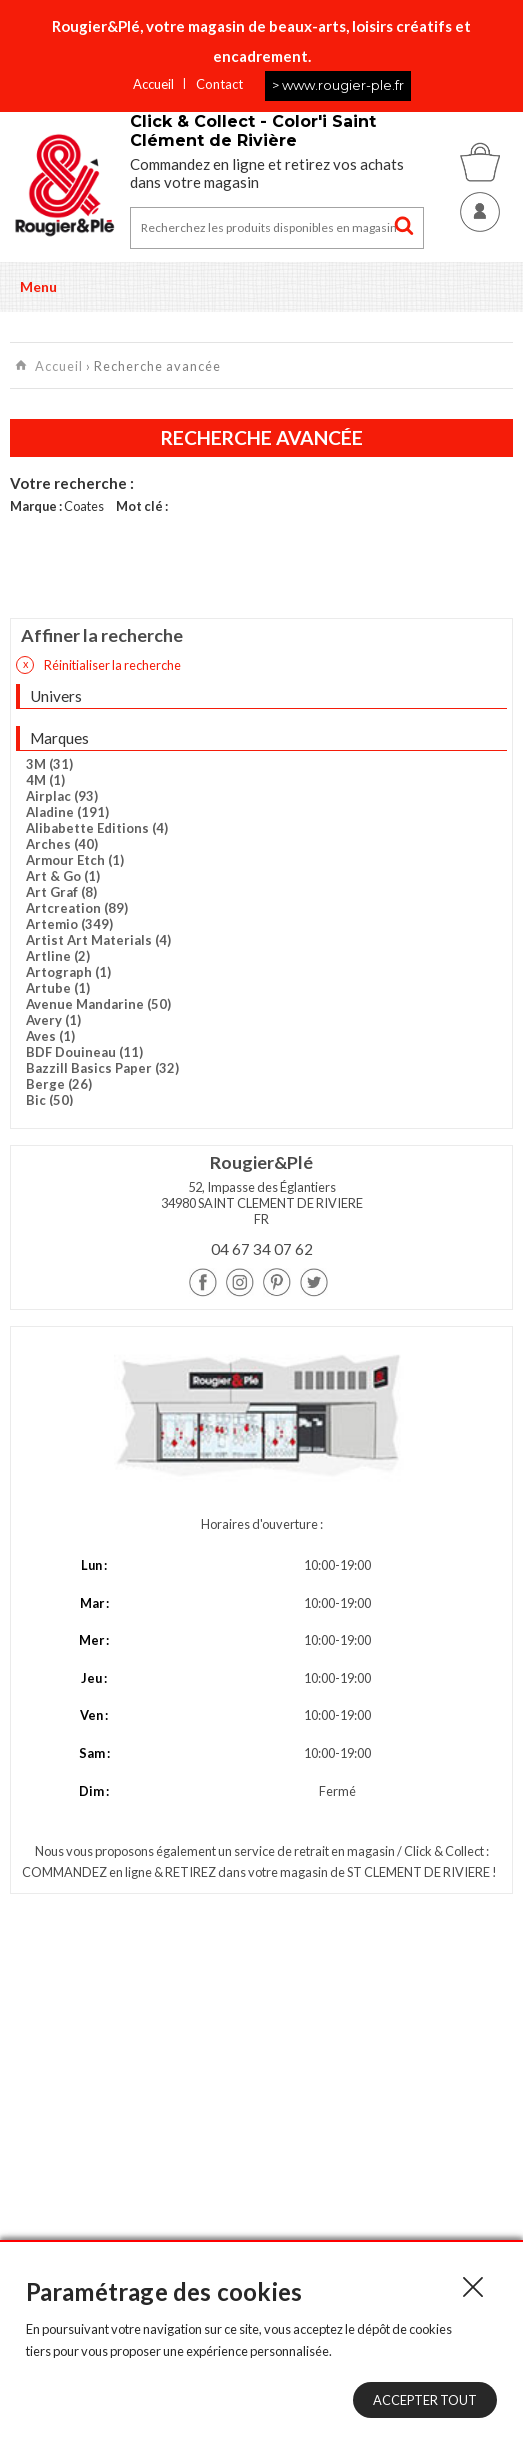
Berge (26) (59, 1084)
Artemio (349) (69, 924)
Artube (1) (58, 988)
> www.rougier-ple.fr (338, 85)
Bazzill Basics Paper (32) (102, 1068)
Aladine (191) (67, 812)
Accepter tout (425, 2400)
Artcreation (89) (77, 908)
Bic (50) (49, 1100)
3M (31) (49, 764)
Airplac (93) (62, 796)
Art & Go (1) (63, 876)
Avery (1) (53, 1020)
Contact (219, 84)
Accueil (153, 84)
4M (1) (45, 780)
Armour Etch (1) (75, 860)
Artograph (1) (68, 972)
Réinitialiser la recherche (98, 665)
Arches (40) (62, 844)
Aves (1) (50, 1036)
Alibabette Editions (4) (97, 828)
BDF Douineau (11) (84, 1052)
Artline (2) (58, 956)
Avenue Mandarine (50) (98, 1004)
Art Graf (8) (61, 892)
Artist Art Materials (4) (98, 940)
